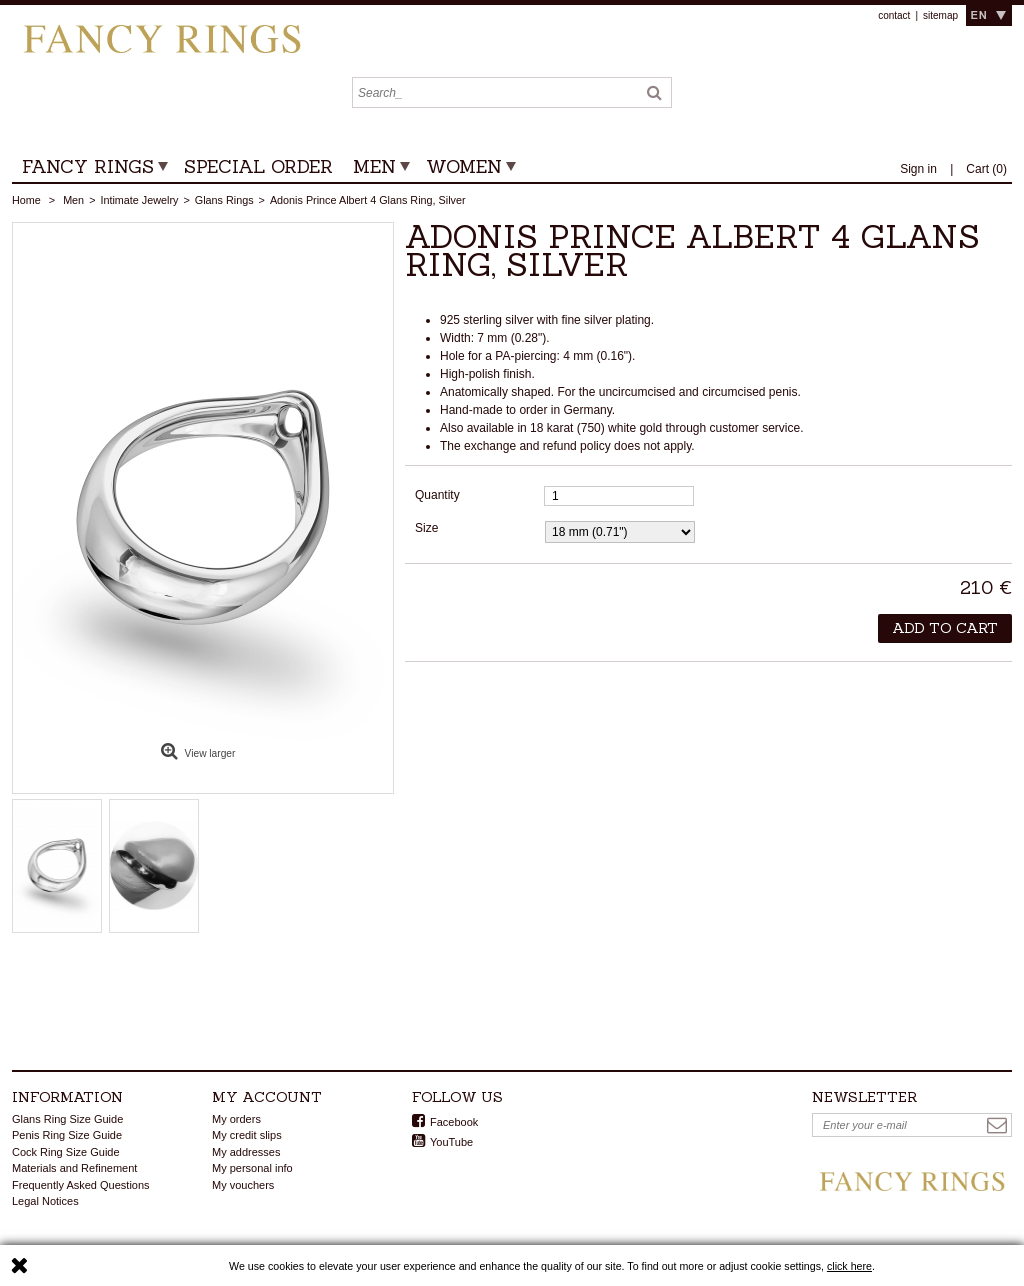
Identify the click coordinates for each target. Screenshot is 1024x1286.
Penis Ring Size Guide (67, 1135)
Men (374, 166)
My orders (236, 1119)
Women (464, 166)
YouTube (451, 1142)
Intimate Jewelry (139, 200)
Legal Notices (45, 1201)
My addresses (246, 1152)
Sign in (920, 169)
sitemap (940, 15)
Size (428, 528)
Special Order (258, 166)
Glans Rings (224, 200)
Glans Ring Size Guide (67, 1119)
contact (894, 15)
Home (26, 200)
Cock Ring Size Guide (66, 1152)
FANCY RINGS (88, 166)
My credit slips (247, 1135)
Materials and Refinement (74, 1168)
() (986, 169)
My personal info (252, 1168)
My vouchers (243, 1185)
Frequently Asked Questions (81, 1185)
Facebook (454, 1122)
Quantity (437, 495)
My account (267, 1097)
